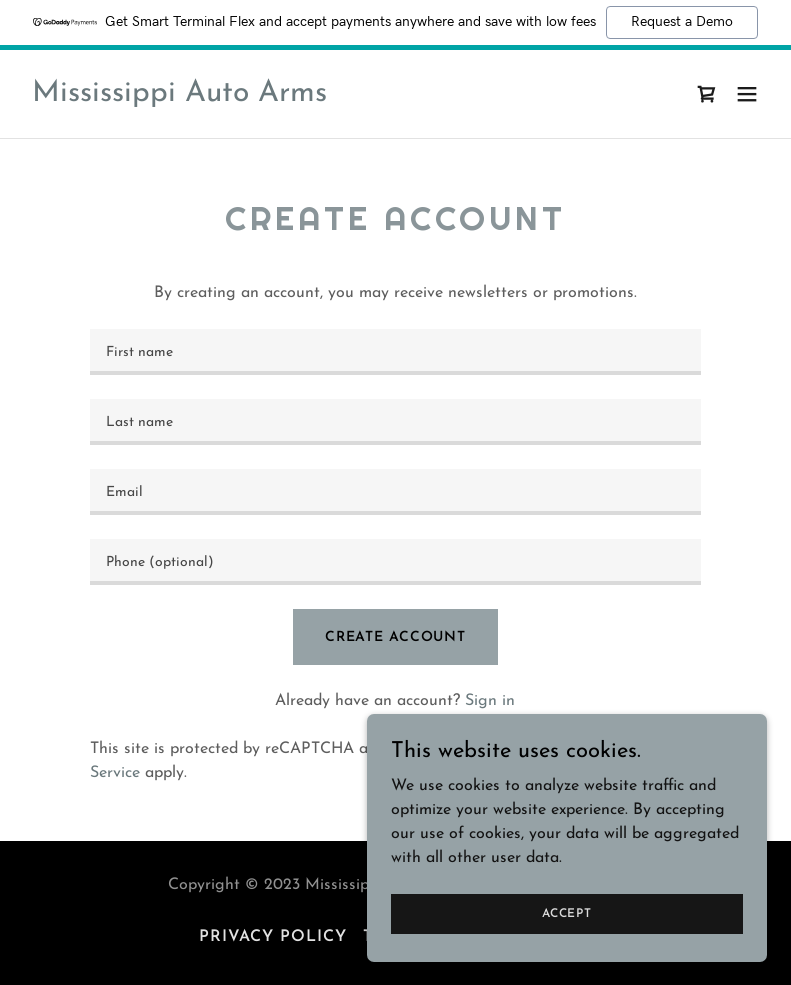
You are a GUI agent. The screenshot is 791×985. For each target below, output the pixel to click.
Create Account (395, 637)
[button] (747, 94)
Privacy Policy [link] (525, 749)
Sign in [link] (490, 701)
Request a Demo (682, 22)
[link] (179, 97)
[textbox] (395, 352)
